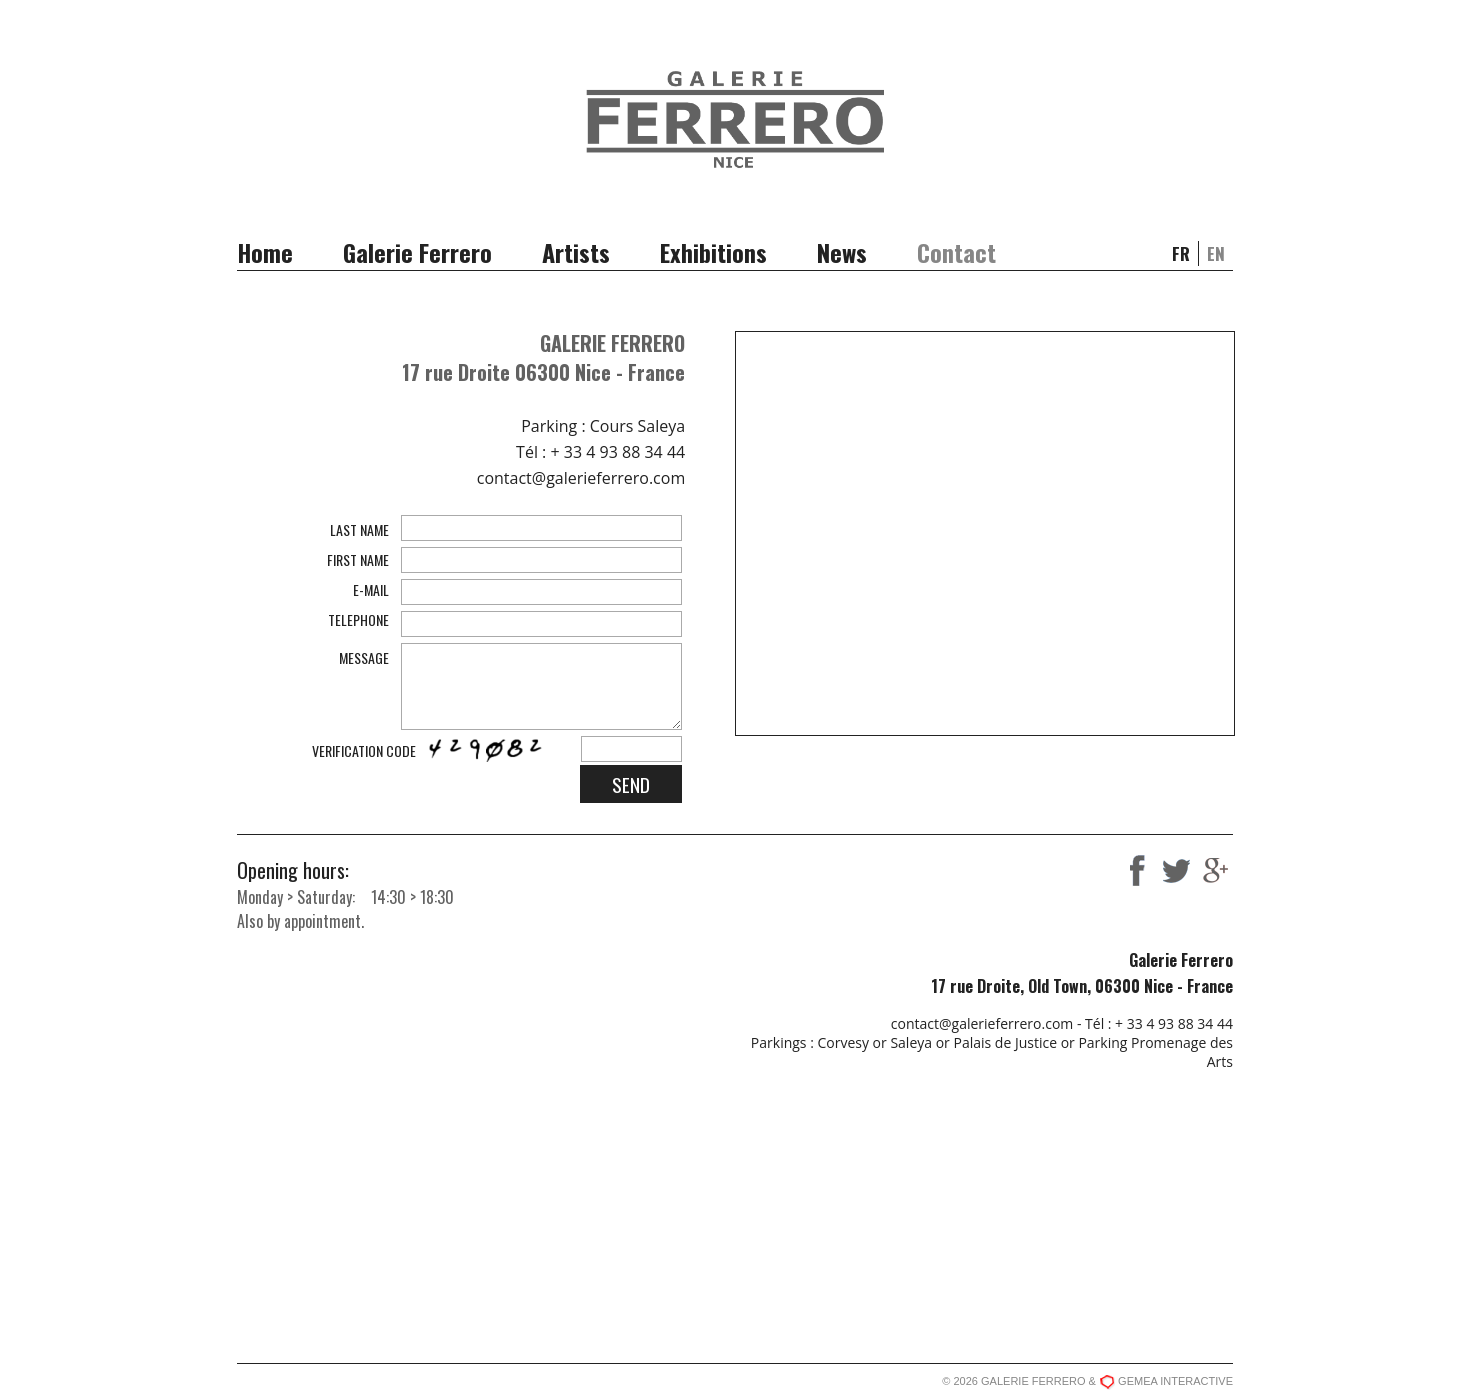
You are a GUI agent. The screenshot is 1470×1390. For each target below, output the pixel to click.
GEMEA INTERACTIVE (1175, 1381)
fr (1181, 253)
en (1216, 253)
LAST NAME (359, 529)
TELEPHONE (358, 619)
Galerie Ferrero (417, 252)
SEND (631, 784)
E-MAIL (371, 589)
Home (265, 252)
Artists (576, 252)
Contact (956, 252)
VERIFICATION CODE (364, 750)
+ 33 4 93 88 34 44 (617, 452)
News (842, 252)
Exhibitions (713, 252)
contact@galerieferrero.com (581, 478)
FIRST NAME (358, 559)
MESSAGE (364, 657)
